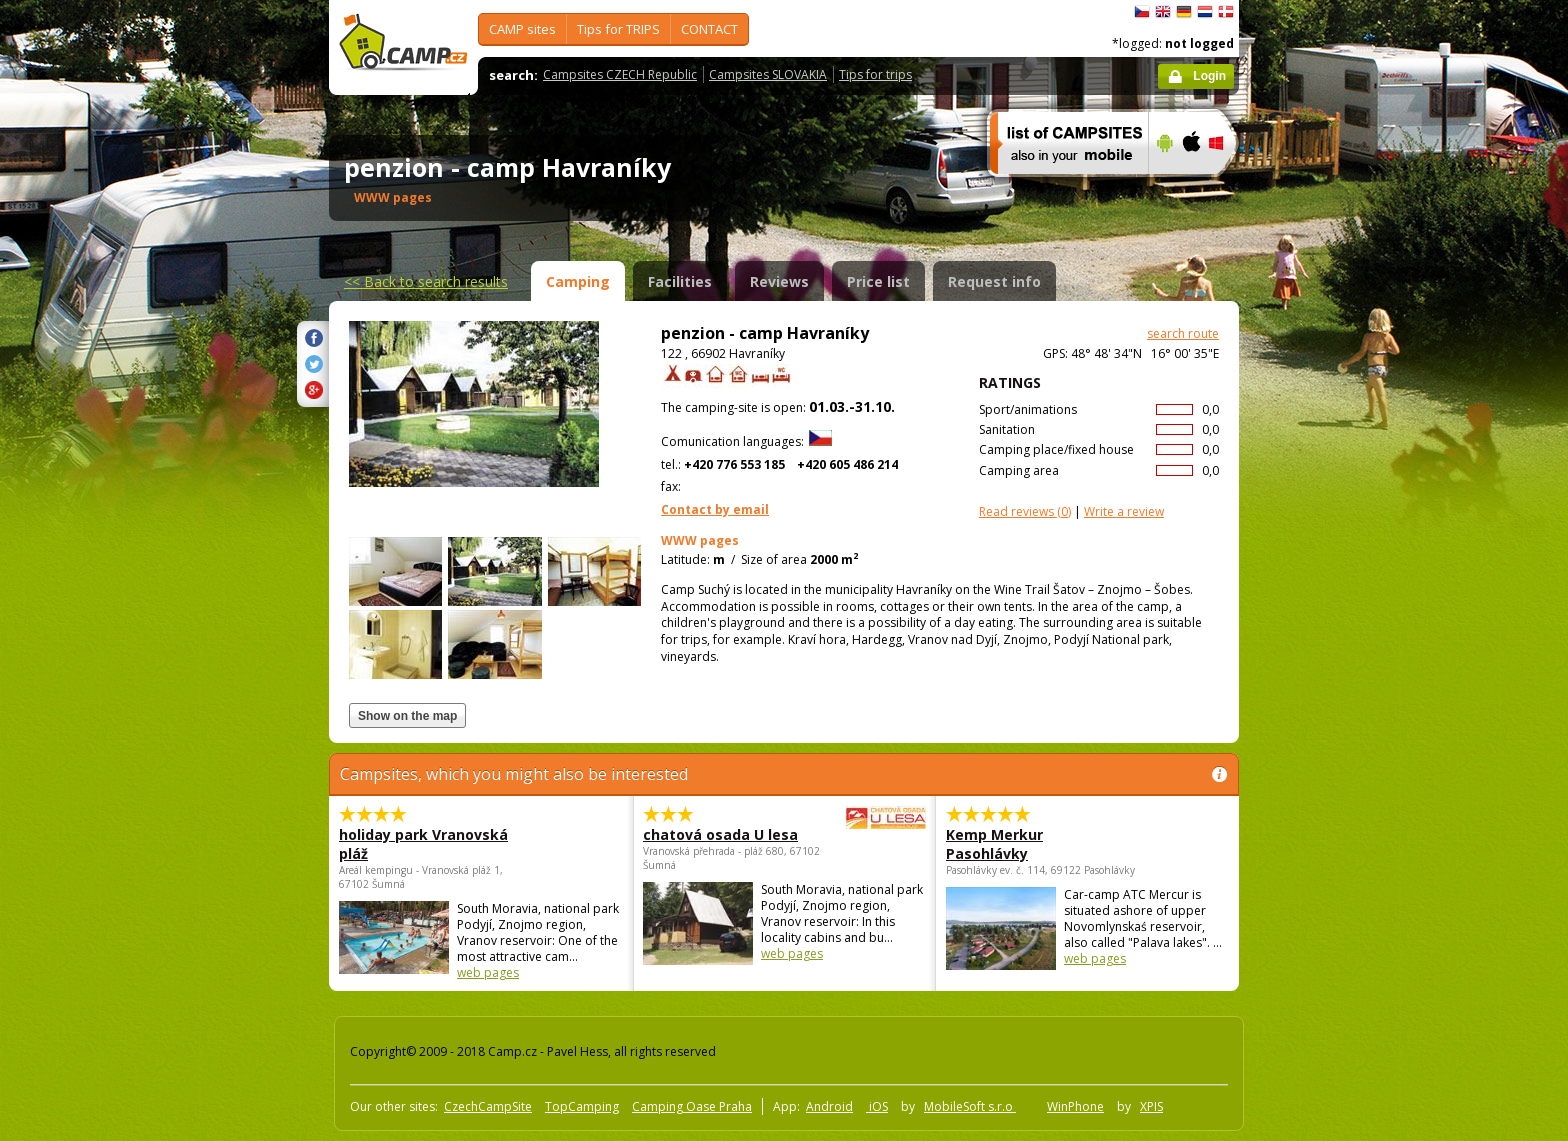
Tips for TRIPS (618, 29)
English (1163, 12)
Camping (578, 281)
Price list (878, 281)
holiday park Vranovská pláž (423, 844)
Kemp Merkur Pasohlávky (994, 844)
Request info (994, 281)
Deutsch (1184, 12)
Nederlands (1205, 12)
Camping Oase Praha (692, 1106)
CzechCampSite (488, 1106)
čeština (1142, 12)
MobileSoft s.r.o (970, 1106)
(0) (1025, 511)
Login (1209, 76)
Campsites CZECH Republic (620, 74)
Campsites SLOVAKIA (768, 74)
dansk (1226, 12)
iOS (877, 1106)
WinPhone (1075, 1106)
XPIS (1151, 1106)
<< (426, 281)
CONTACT (709, 29)
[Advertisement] (1323, 601)
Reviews (779, 281)
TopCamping (582, 1106)
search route (1183, 333)
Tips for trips (875, 74)
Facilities (680, 281)
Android (829, 1106)
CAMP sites (522, 29)
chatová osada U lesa (729, 834)
